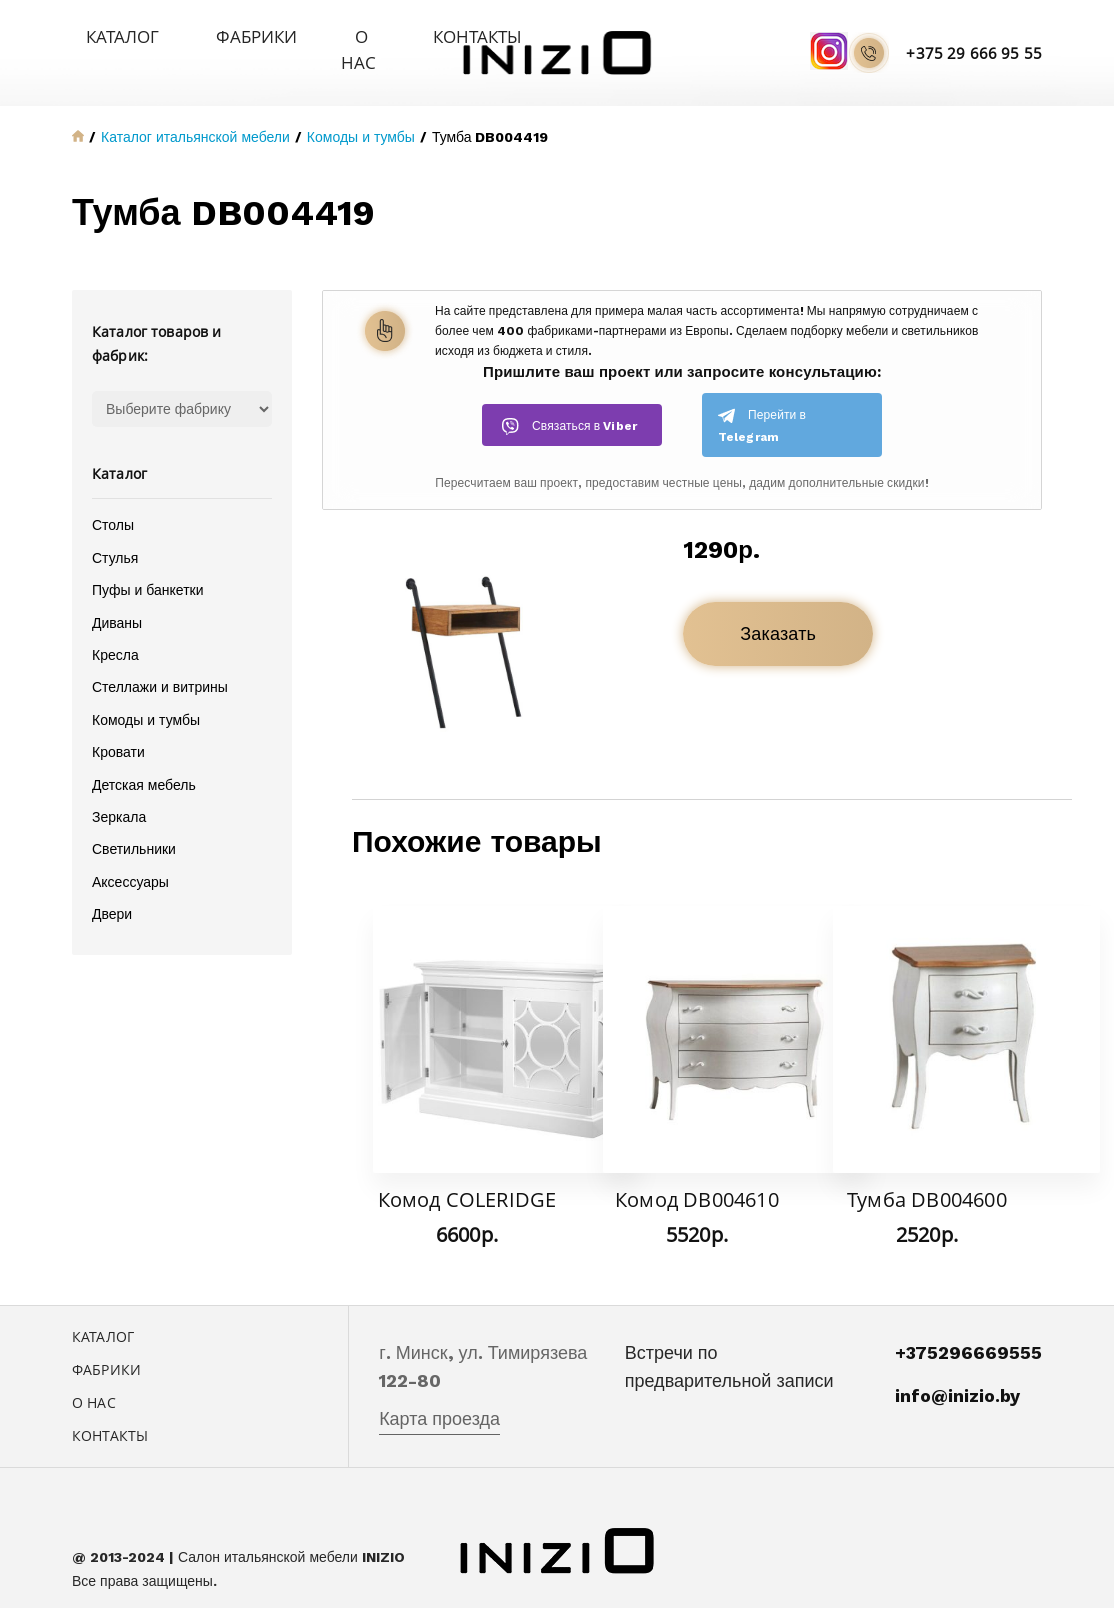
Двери (112, 887)
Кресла (115, 628)
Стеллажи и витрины (160, 661)
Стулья (115, 531)
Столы (113, 499)
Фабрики (197, 35)
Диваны (117, 596)
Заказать (778, 607)
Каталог (102, 35)
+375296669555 (968, 1325)
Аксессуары (130, 855)
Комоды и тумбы (146, 693)
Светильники (134, 823)
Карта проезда (439, 1391)
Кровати (118, 725)
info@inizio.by (957, 1369)
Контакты (371, 35)
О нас (282, 35)
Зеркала (119, 790)
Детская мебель (144, 758)
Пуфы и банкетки (147, 563)
